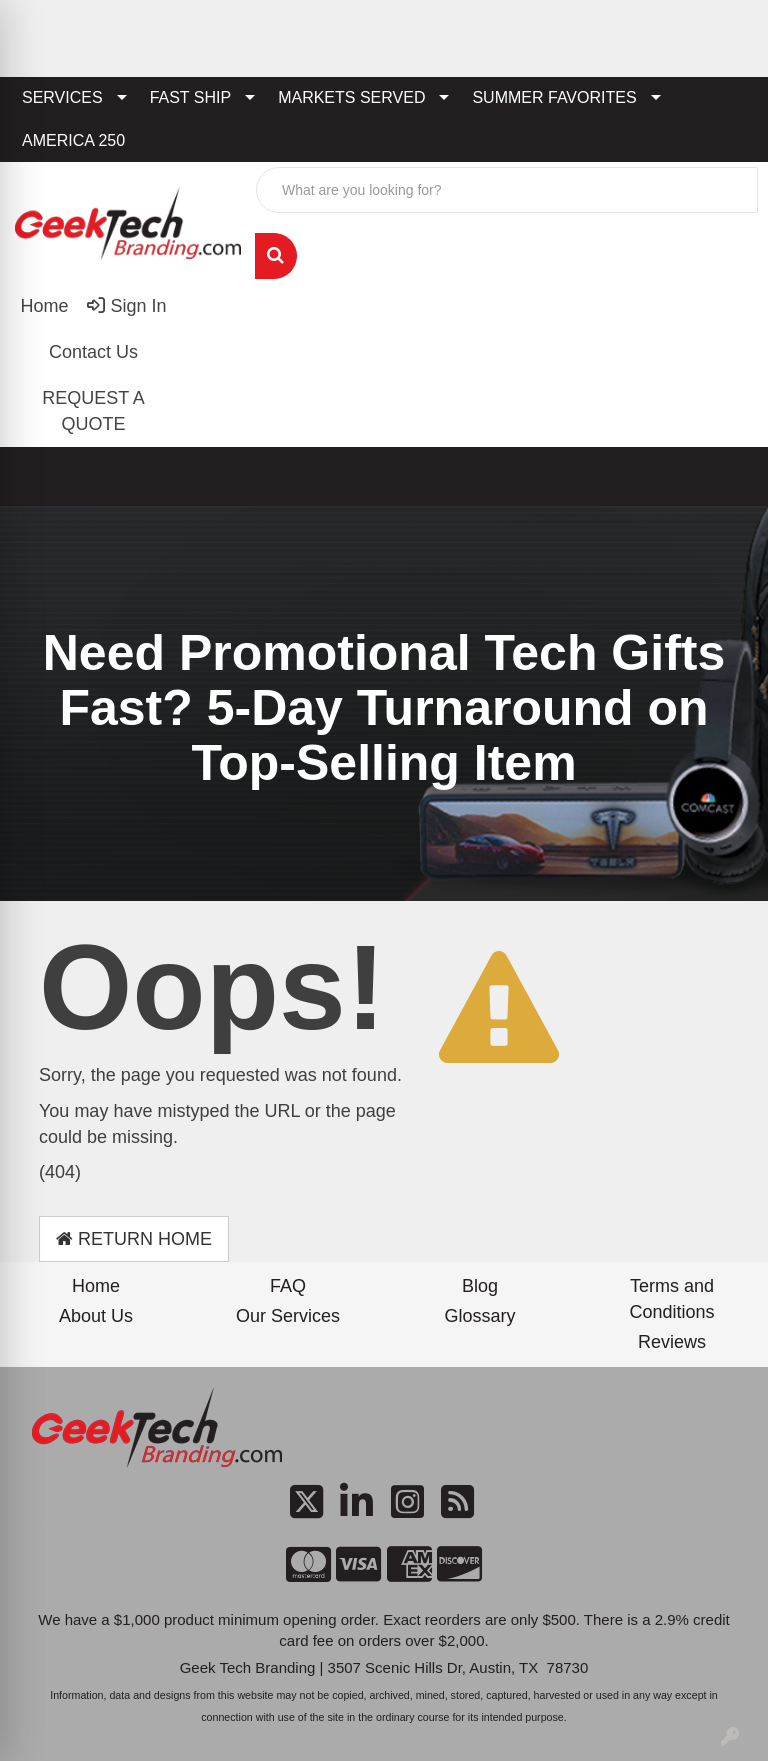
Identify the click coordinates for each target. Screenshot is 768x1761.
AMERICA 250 (73, 140)
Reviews (672, 1342)
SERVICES (62, 97)
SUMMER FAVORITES (554, 97)
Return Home (134, 1239)
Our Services (288, 1316)
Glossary (479, 1316)
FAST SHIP (191, 97)
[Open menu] (728, 477)
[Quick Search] (507, 190)
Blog (480, 1286)
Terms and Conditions (671, 1299)
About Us (96, 1316)
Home (96, 1286)
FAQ (288, 1286)
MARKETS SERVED (351, 97)
